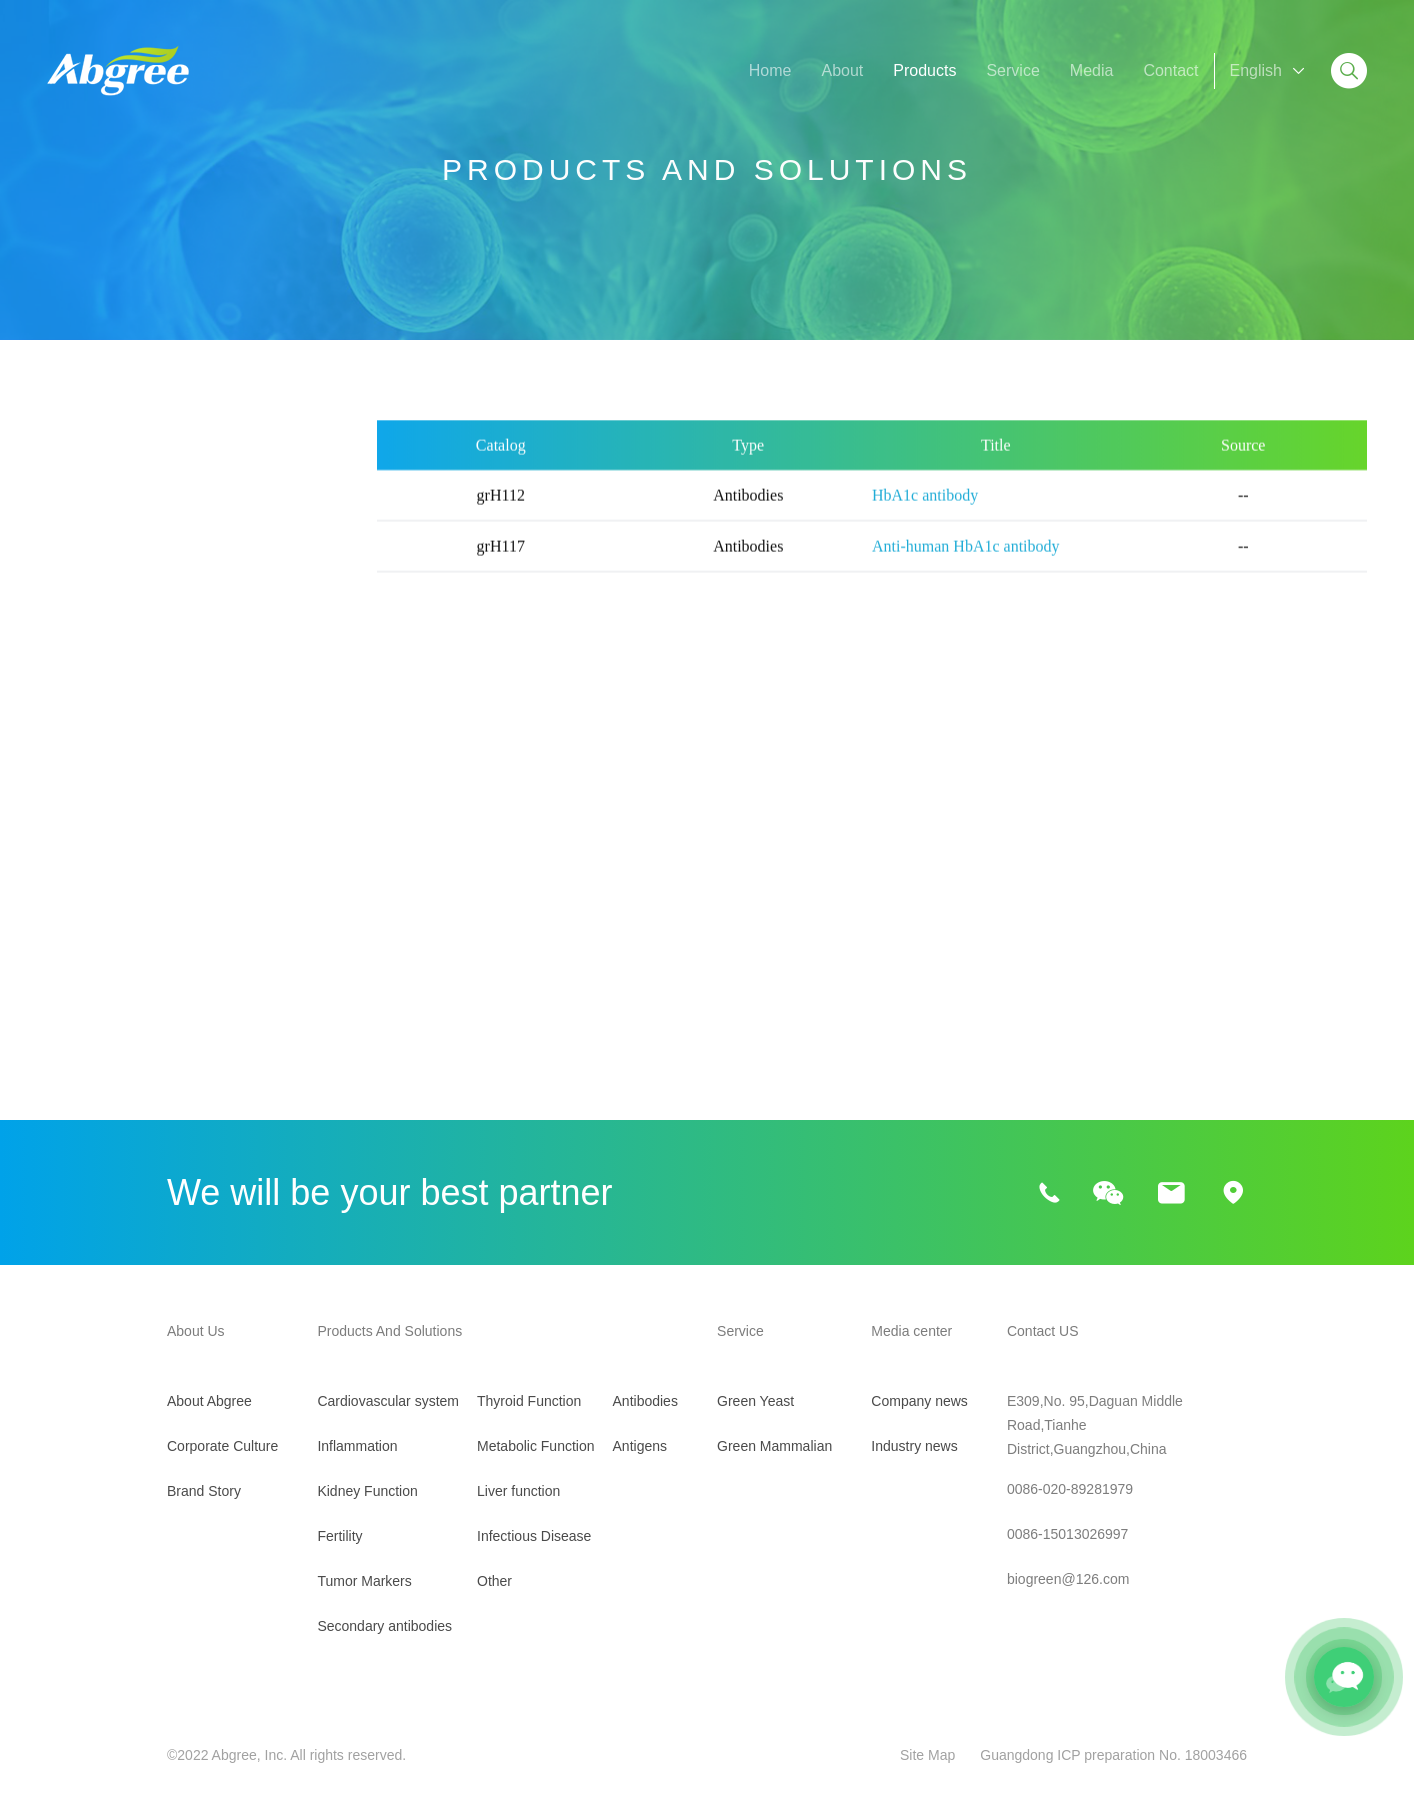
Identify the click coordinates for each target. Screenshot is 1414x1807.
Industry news (914, 1446)
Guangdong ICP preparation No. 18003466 (1113, 1755)
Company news (919, 1401)
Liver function (94, 989)
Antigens (640, 1446)
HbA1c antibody (925, 515)
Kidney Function (104, 611)
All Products (89, 458)
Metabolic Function (114, 866)
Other (67, 1091)
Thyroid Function (106, 815)
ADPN (236, 915)
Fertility (73, 662)
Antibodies (645, 1401)
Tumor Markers (101, 713)
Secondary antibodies (124, 764)
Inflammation (93, 560)
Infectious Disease (112, 1040)
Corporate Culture (222, 1446)
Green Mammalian (774, 1446)
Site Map (927, 1755)
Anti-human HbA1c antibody (966, 566)
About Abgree (209, 1401)
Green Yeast (755, 1401)
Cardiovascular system (128, 509)
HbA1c (73, 915)
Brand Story (204, 1491)
